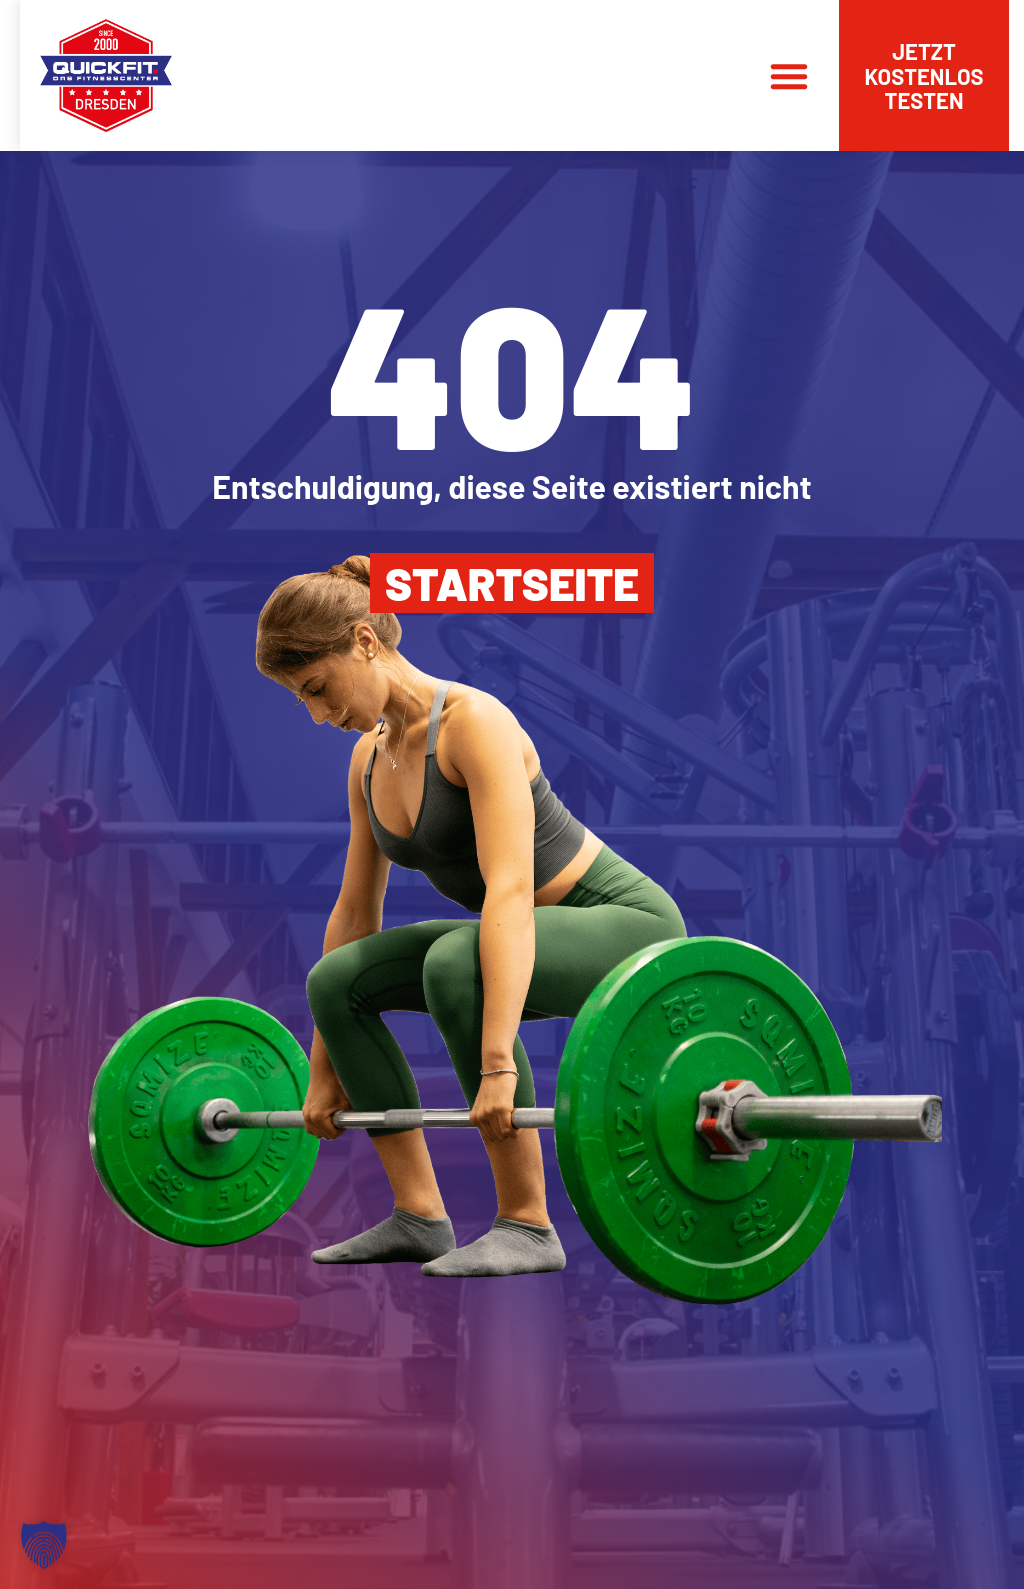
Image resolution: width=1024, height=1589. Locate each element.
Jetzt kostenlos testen (923, 75)
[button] (789, 76)
